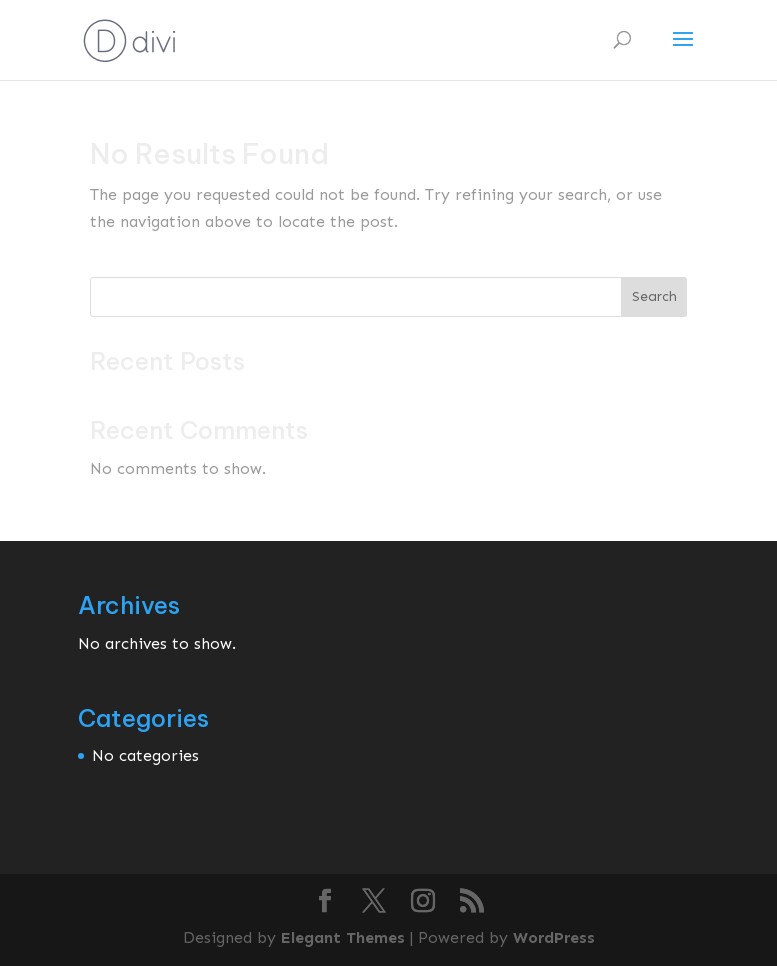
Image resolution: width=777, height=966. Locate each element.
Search (654, 296)
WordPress (554, 937)
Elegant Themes (343, 937)
